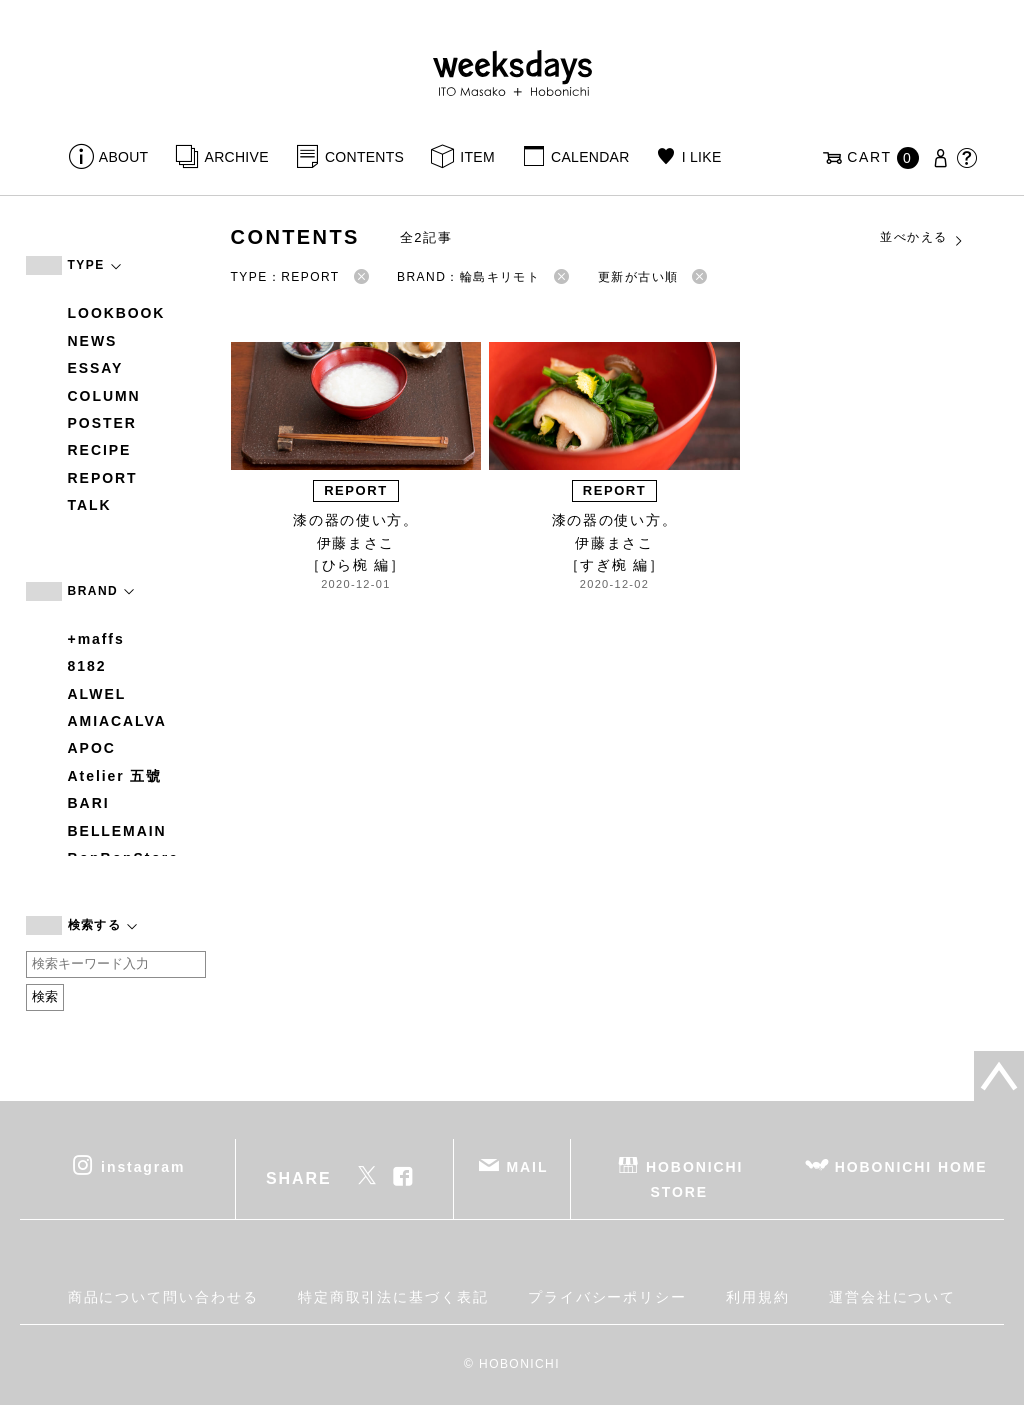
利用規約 (758, 1297)
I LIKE (702, 157)
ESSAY (96, 368)
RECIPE (100, 450)
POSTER (102, 423)
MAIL (527, 1166)
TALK (90, 505)
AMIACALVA (117, 721)
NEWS (93, 341)
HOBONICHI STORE (694, 1178)
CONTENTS (364, 157)
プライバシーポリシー (607, 1297)
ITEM (477, 157)
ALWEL (97, 694)
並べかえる (922, 238)
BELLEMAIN (117, 831)
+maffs (96, 639)
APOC (92, 748)
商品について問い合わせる (163, 1297)
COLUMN (104, 396)
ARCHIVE (237, 157)
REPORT (103, 478)
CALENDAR (590, 157)
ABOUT (124, 157)
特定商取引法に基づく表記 (393, 1297)
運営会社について (892, 1297)
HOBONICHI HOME (911, 1166)
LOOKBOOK (117, 313)
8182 (87, 666)
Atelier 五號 (115, 776)
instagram (143, 1166)
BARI (89, 803)
